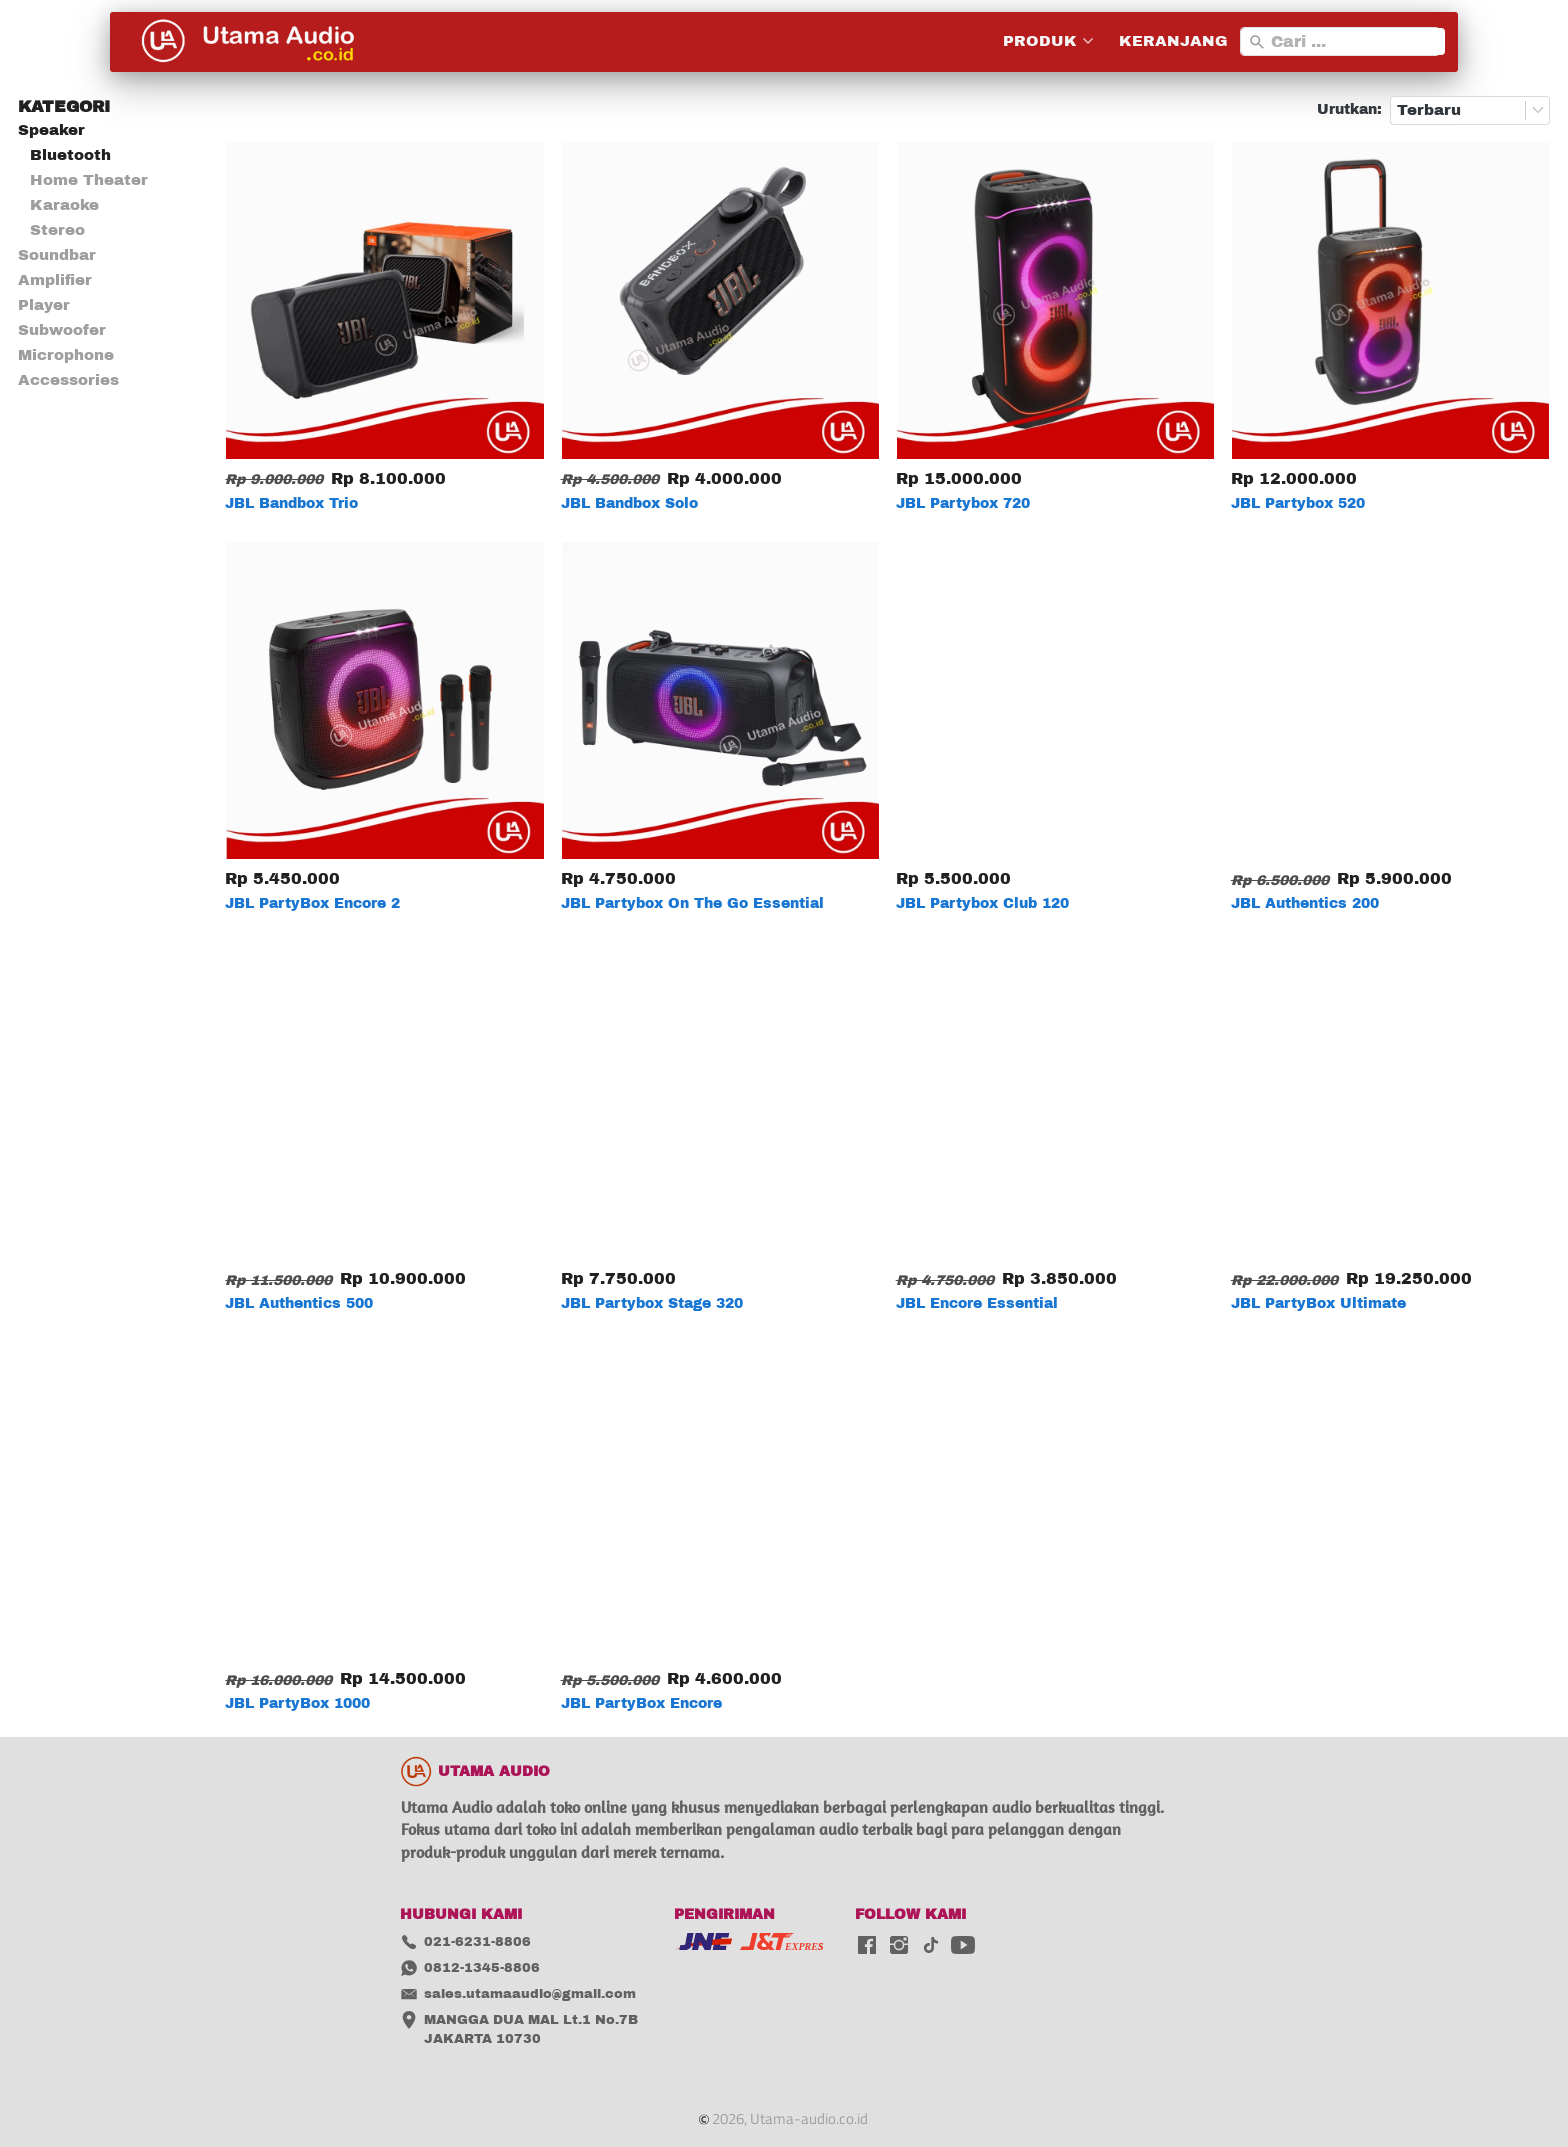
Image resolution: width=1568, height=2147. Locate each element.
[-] (867, 1946)
